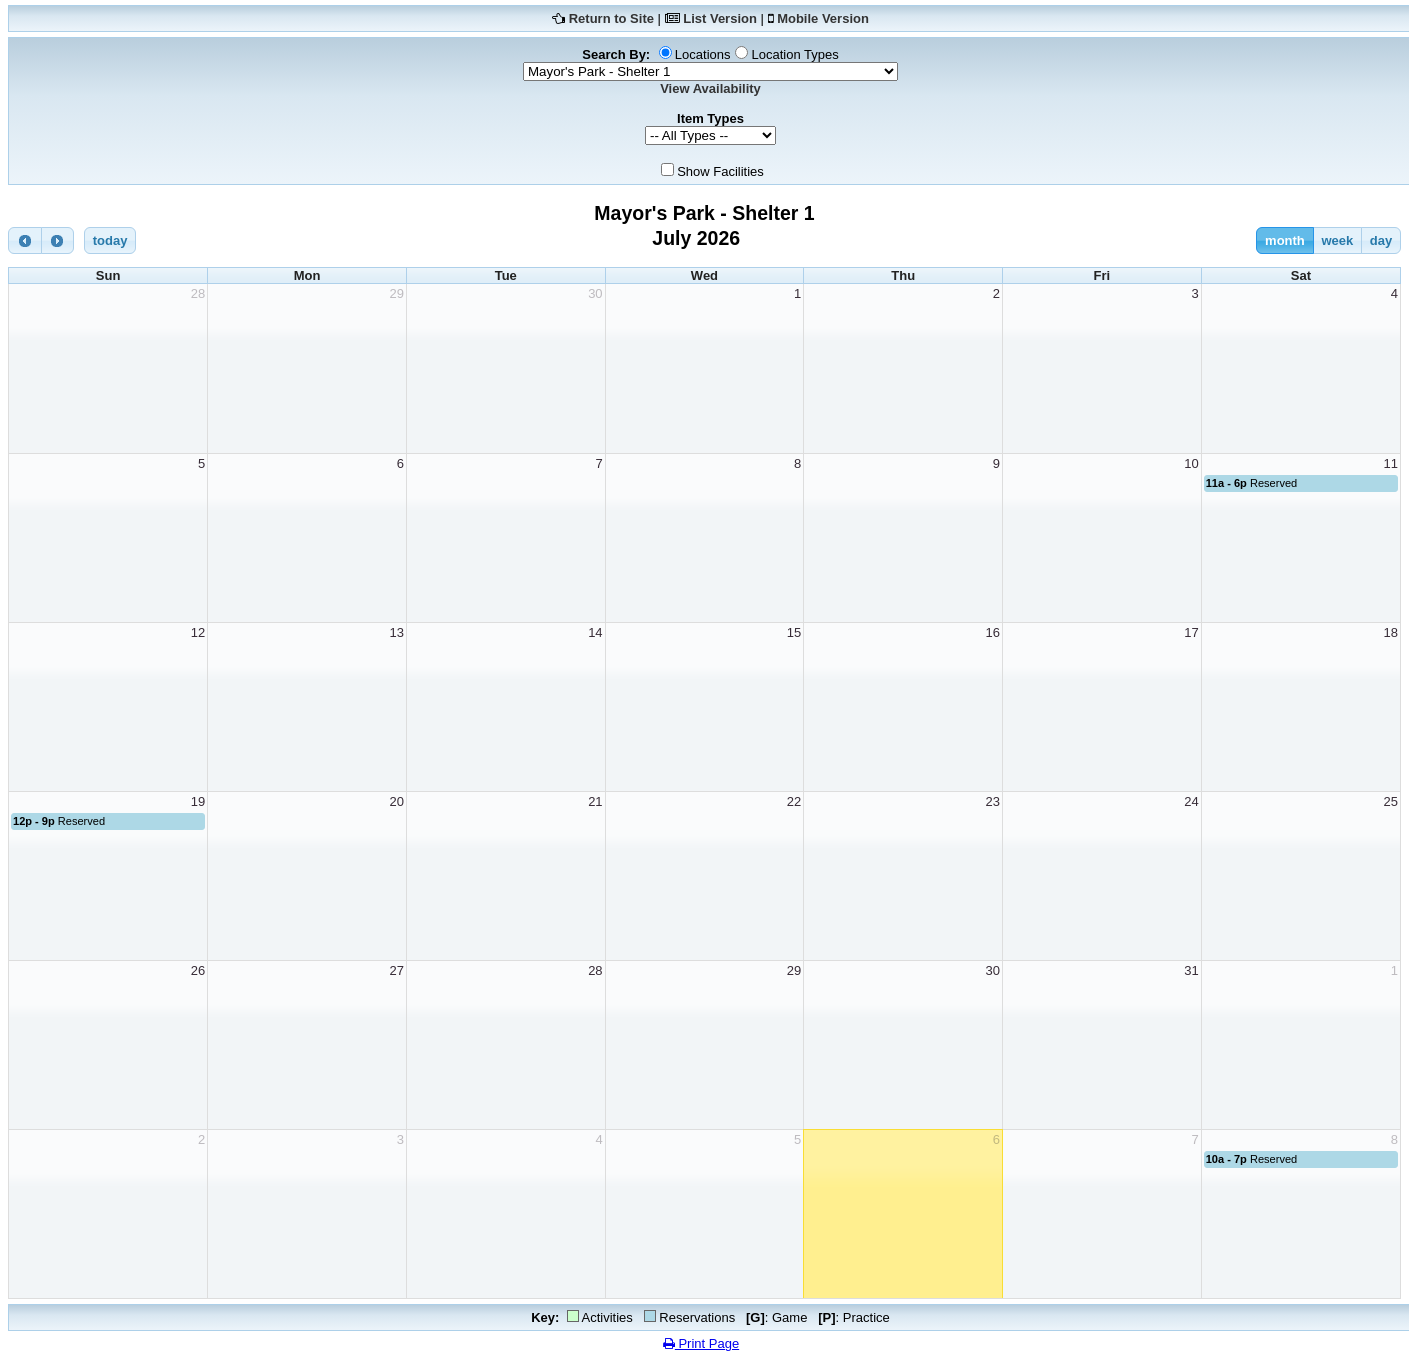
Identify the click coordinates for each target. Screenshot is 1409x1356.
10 (1191, 463)
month (1285, 240)
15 (794, 632)
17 (1191, 632)
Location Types (794, 54)
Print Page (701, 1343)
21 (595, 801)
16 (993, 632)
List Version (720, 18)
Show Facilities (720, 171)
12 (198, 632)
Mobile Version (823, 18)
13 (396, 632)
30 (595, 293)
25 (1391, 801)
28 (198, 293)
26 (198, 970)
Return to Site (611, 18)
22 (794, 801)
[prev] (25, 240)
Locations (703, 54)
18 (1391, 632)
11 (1391, 463)
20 (396, 801)
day (1381, 240)
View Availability (710, 88)
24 (1191, 801)
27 (396, 970)
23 (993, 801)
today (110, 240)
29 (396, 293)
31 (1191, 970)
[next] (58, 240)
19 (198, 801)
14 (595, 632)
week (1337, 240)
